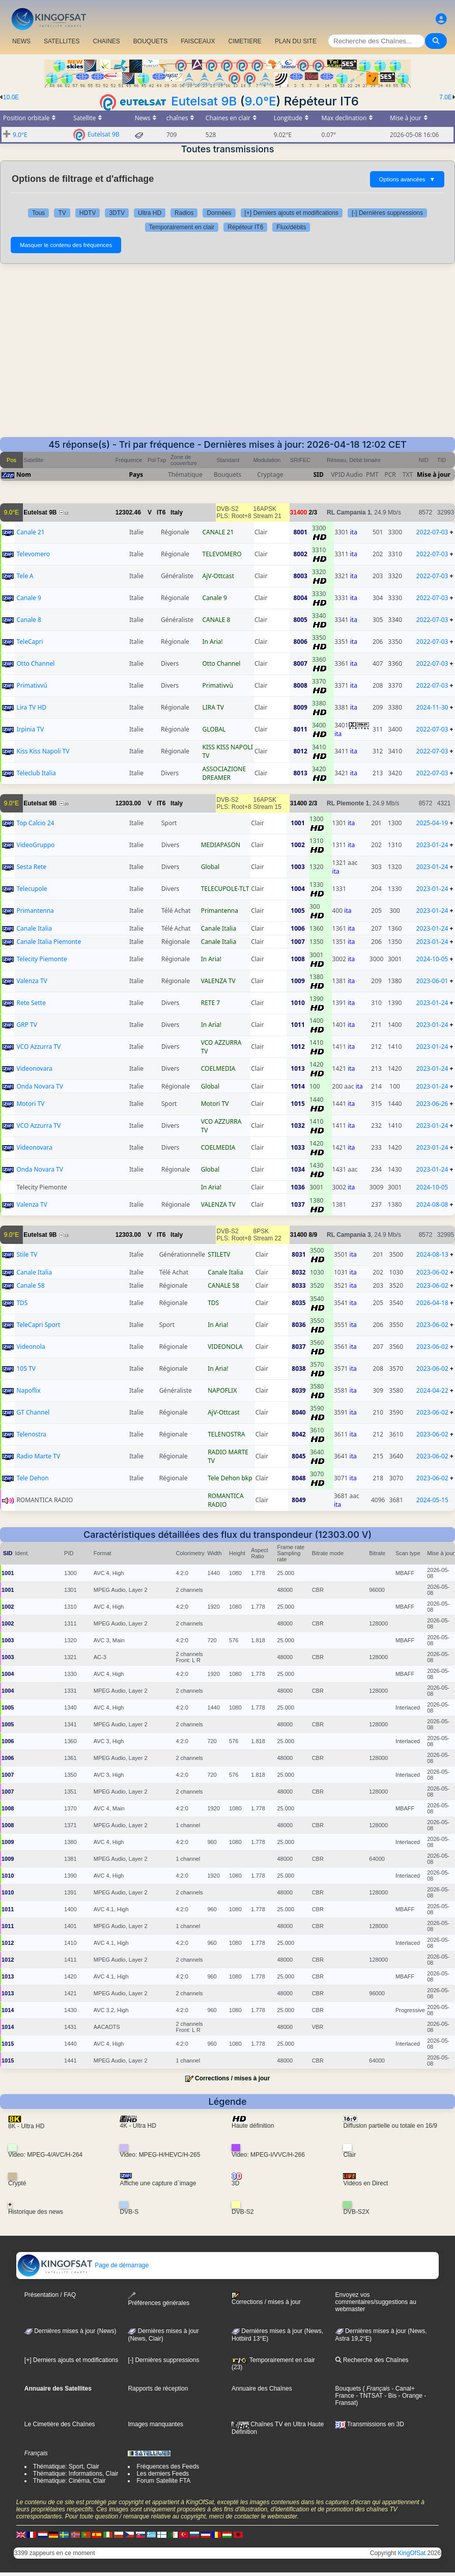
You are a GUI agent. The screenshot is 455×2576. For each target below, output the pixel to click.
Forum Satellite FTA (163, 2480)
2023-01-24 (432, 844)
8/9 (313, 1234)
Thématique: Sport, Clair (66, 2466)
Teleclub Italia (35, 773)
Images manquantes (155, 2424)
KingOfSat (411, 2553)
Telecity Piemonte (41, 959)
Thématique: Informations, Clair (75, 2473)
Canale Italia (34, 928)
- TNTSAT (368, 2395)
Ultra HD (149, 212)
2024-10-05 (432, 959)
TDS (21, 1302)
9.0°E (260, 101)
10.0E (11, 97)
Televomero (33, 554)
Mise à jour (433, 474)
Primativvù (31, 685)
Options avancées (407, 179)
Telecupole (31, 888)
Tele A (24, 576)
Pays (136, 474)
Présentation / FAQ (50, 2294)
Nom (23, 474)
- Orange (409, 2395)
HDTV (87, 212)
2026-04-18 (432, 1302)
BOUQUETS (150, 41)
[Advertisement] (227, 350)
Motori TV (30, 1103)
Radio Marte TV (38, 1456)
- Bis (389, 2395)
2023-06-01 (432, 981)
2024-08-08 (432, 1204)
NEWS (21, 41)
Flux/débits (291, 227)
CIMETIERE (245, 41)
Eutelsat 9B (204, 101)
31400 (298, 512)
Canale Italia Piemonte (48, 941)
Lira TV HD (31, 707)
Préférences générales (158, 2299)
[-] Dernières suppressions (387, 212)
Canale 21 (30, 532)
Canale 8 (28, 619)
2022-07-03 (432, 532)
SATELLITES (61, 41)
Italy (176, 512)
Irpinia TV (30, 729)
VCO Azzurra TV (38, 1046)
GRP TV (26, 1024)
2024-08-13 (432, 1254)
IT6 (161, 512)
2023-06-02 (432, 1272)
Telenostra (31, 1434)
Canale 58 (30, 1285)
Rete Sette (30, 1002)
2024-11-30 (432, 707)
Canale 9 (28, 597)
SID (319, 474)
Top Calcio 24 (35, 823)
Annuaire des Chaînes (262, 2388)
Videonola (30, 1346)
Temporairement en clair (182, 227)
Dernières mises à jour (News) (70, 2331)
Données (219, 212)
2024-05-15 (432, 1500)
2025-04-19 (432, 823)
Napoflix (28, 1390)
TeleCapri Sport (38, 1324)
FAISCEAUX (198, 41)
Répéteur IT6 (245, 227)
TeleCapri (29, 641)
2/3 (313, 512)
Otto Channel (35, 663)
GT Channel (32, 1412)
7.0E (445, 97)
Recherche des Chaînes (372, 2360)
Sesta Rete (31, 866)
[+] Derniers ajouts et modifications (291, 212)
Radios (184, 212)
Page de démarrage (83, 2265)
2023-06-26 (432, 1103)
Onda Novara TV (39, 1086)
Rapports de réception (158, 2388)
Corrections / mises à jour (232, 2078)
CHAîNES (106, 41)
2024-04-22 (432, 1390)
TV (62, 212)
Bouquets (348, 2388)
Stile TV (26, 1254)
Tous (38, 212)
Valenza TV (31, 981)
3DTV (117, 212)
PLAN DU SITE (296, 41)
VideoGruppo (35, 844)
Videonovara (34, 1068)
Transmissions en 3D (369, 2424)
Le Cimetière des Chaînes (59, 2424)
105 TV (26, 1368)
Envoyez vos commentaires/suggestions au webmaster (375, 2302)
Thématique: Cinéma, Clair (69, 2480)
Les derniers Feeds (162, 2473)
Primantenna (34, 910)
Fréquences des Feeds (167, 2466)
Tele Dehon (32, 1478)
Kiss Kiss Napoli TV (42, 751)
